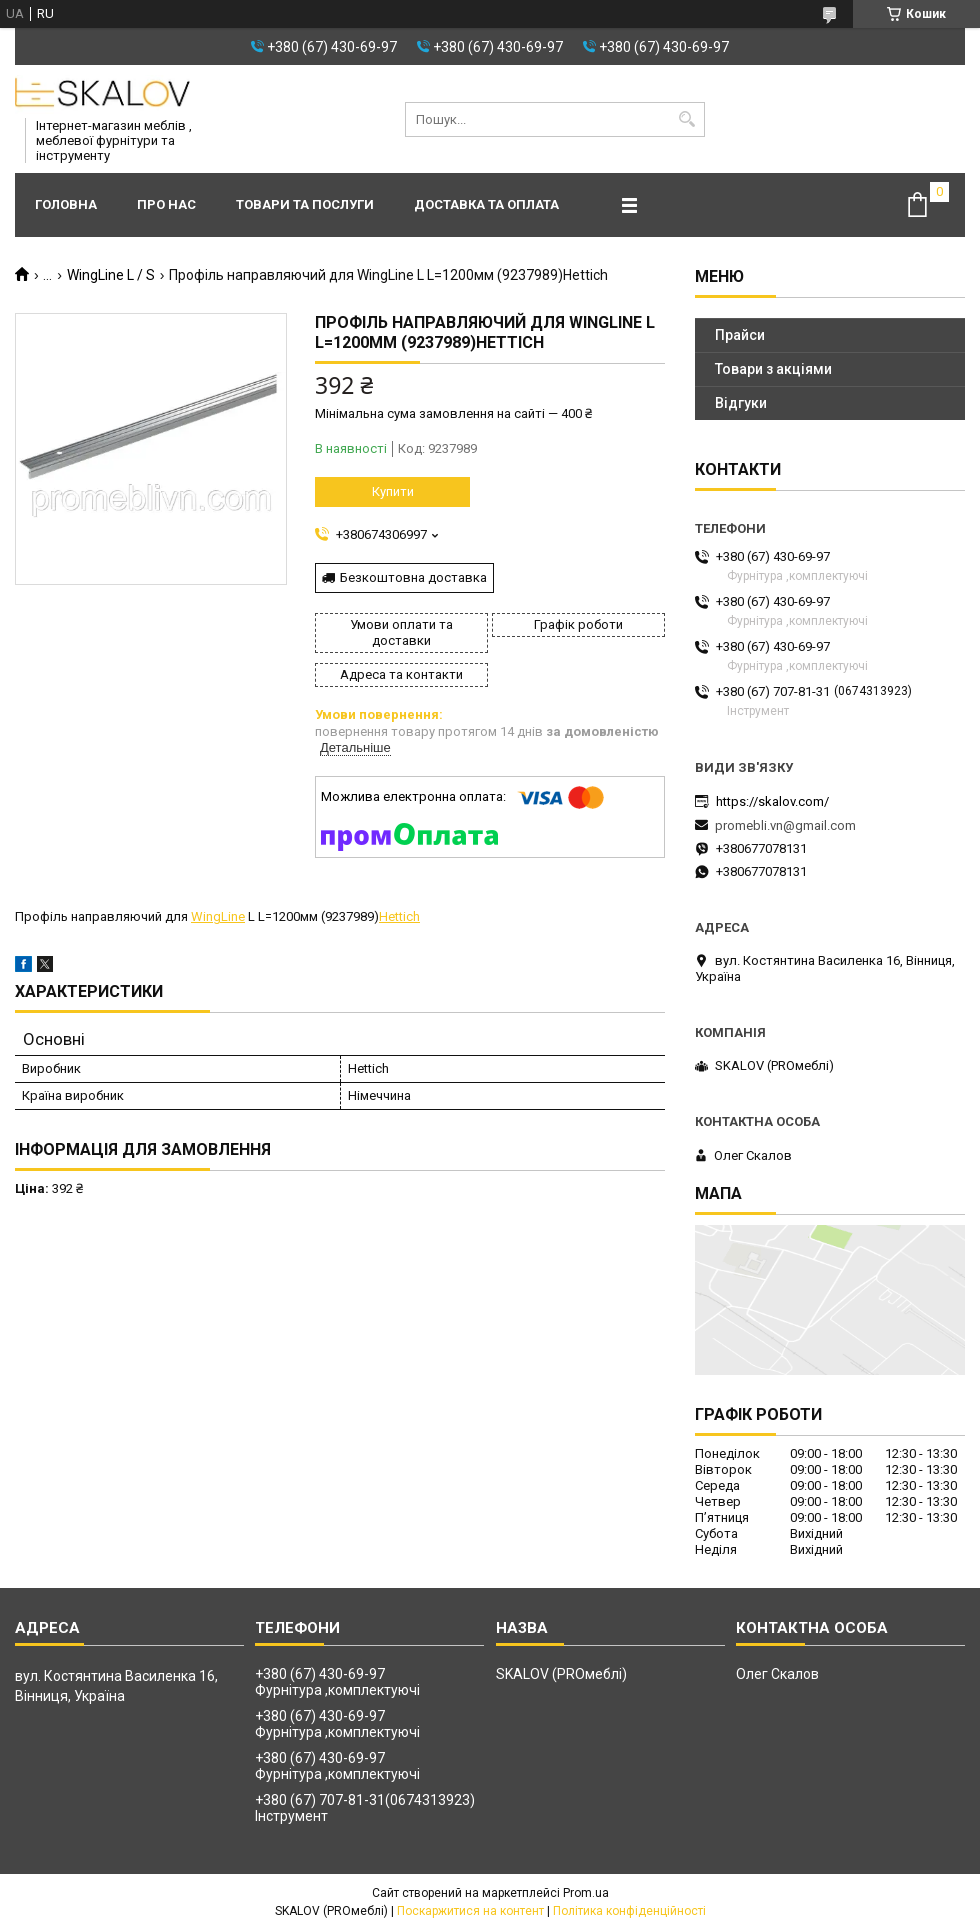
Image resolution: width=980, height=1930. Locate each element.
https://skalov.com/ (772, 801)
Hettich (399, 916)
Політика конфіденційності (629, 1911)
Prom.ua (586, 1893)
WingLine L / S (111, 275)
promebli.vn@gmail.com (785, 825)
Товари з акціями (773, 369)
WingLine (218, 916)
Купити (393, 491)
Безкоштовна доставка (413, 577)
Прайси (740, 335)
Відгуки (741, 403)
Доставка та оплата (486, 204)
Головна (66, 204)
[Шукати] (687, 119)
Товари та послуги (305, 204)
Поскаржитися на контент (470, 1911)
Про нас (166, 204)
